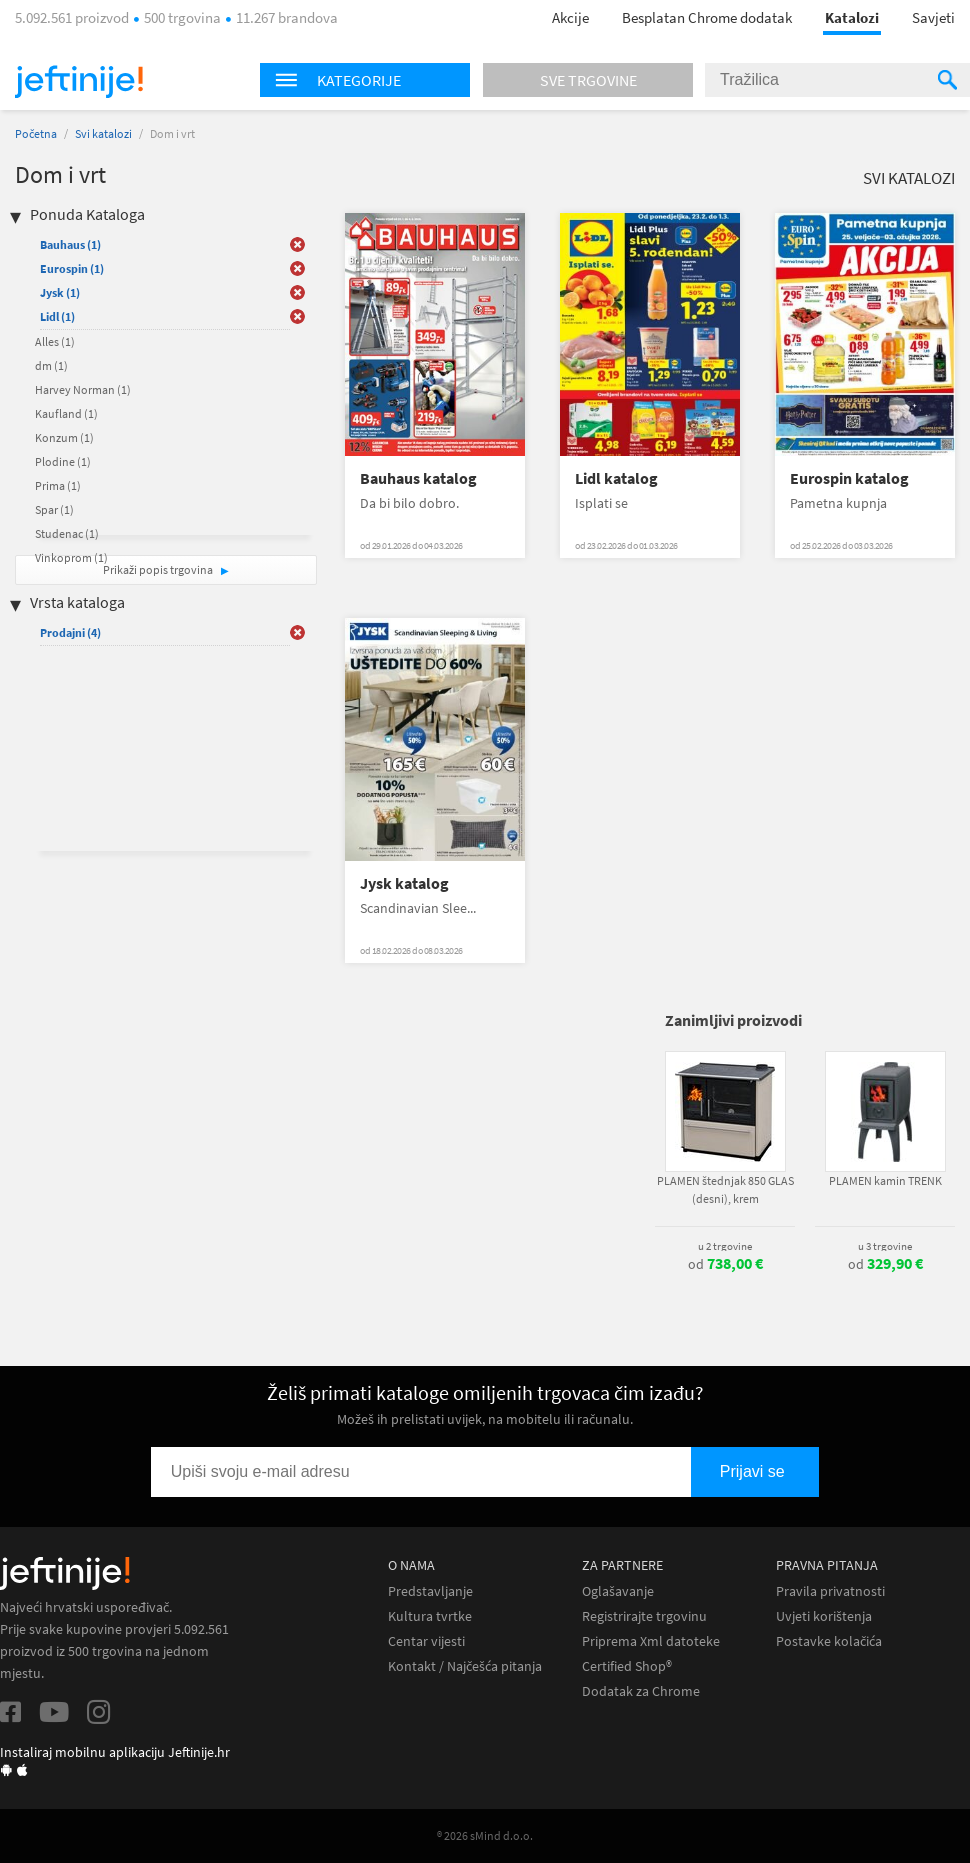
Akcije (570, 17)
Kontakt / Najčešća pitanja (465, 1666)
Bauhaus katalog (418, 478)
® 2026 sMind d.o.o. (485, 1835)
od (725, 1264)
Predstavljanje (430, 1591)
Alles (55, 341)
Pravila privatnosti (830, 1591)
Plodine (63, 461)
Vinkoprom (71, 557)
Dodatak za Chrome (641, 1691)
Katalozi (852, 17)
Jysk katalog (404, 883)
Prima (58, 485)
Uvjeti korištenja (824, 1616)
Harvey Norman (83, 389)
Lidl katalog (616, 478)
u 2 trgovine (725, 1246)
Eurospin (72, 268)
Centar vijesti (426, 1641)
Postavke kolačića (829, 1641)
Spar (54, 509)
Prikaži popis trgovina (159, 569)
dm (51, 365)
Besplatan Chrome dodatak (707, 17)
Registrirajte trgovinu (644, 1616)
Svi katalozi (103, 133)
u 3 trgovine (885, 1246)
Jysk (60, 292)
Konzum (64, 437)
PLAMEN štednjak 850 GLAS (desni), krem (725, 1189)
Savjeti (933, 17)
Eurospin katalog (849, 478)
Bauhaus (70, 244)
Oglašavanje (618, 1591)
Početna (36, 133)
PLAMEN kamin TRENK (885, 1180)
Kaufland (66, 413)
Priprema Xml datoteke (651, 1641)
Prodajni (70, 632)
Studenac (67, 533)
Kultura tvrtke (430, 1616)
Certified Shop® (627, 1666)
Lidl (57, 316)
